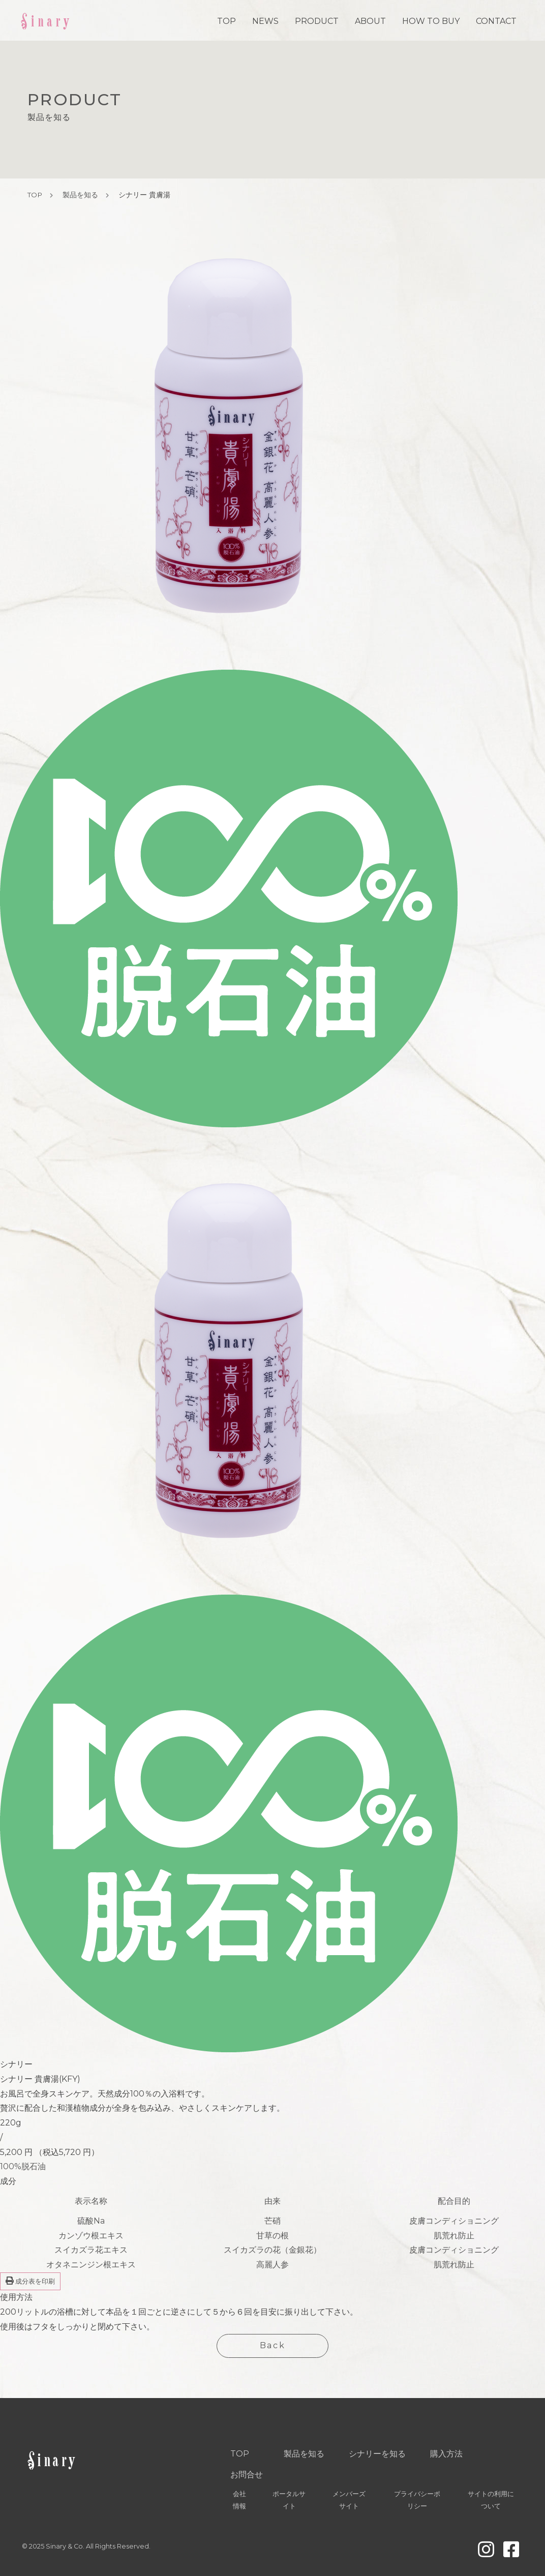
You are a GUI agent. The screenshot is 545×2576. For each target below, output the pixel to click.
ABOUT (370, 21)
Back (272, 2345)
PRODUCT (317, 21)
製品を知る (80, 195)
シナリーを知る (377, 2454)
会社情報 (239, 2499)
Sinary (46, 20)
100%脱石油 (23, 2166)
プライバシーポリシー (417, 2499)
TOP (226, 21)
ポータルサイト (289, 2499)
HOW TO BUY (431, 21)
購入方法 (446, 2454)
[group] (90, 1594)
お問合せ (246, 2474)
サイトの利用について (491, 2499)
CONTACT (496, 21)
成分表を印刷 (30, 2281)
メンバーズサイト (349, 2499)
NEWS (265, 21)
